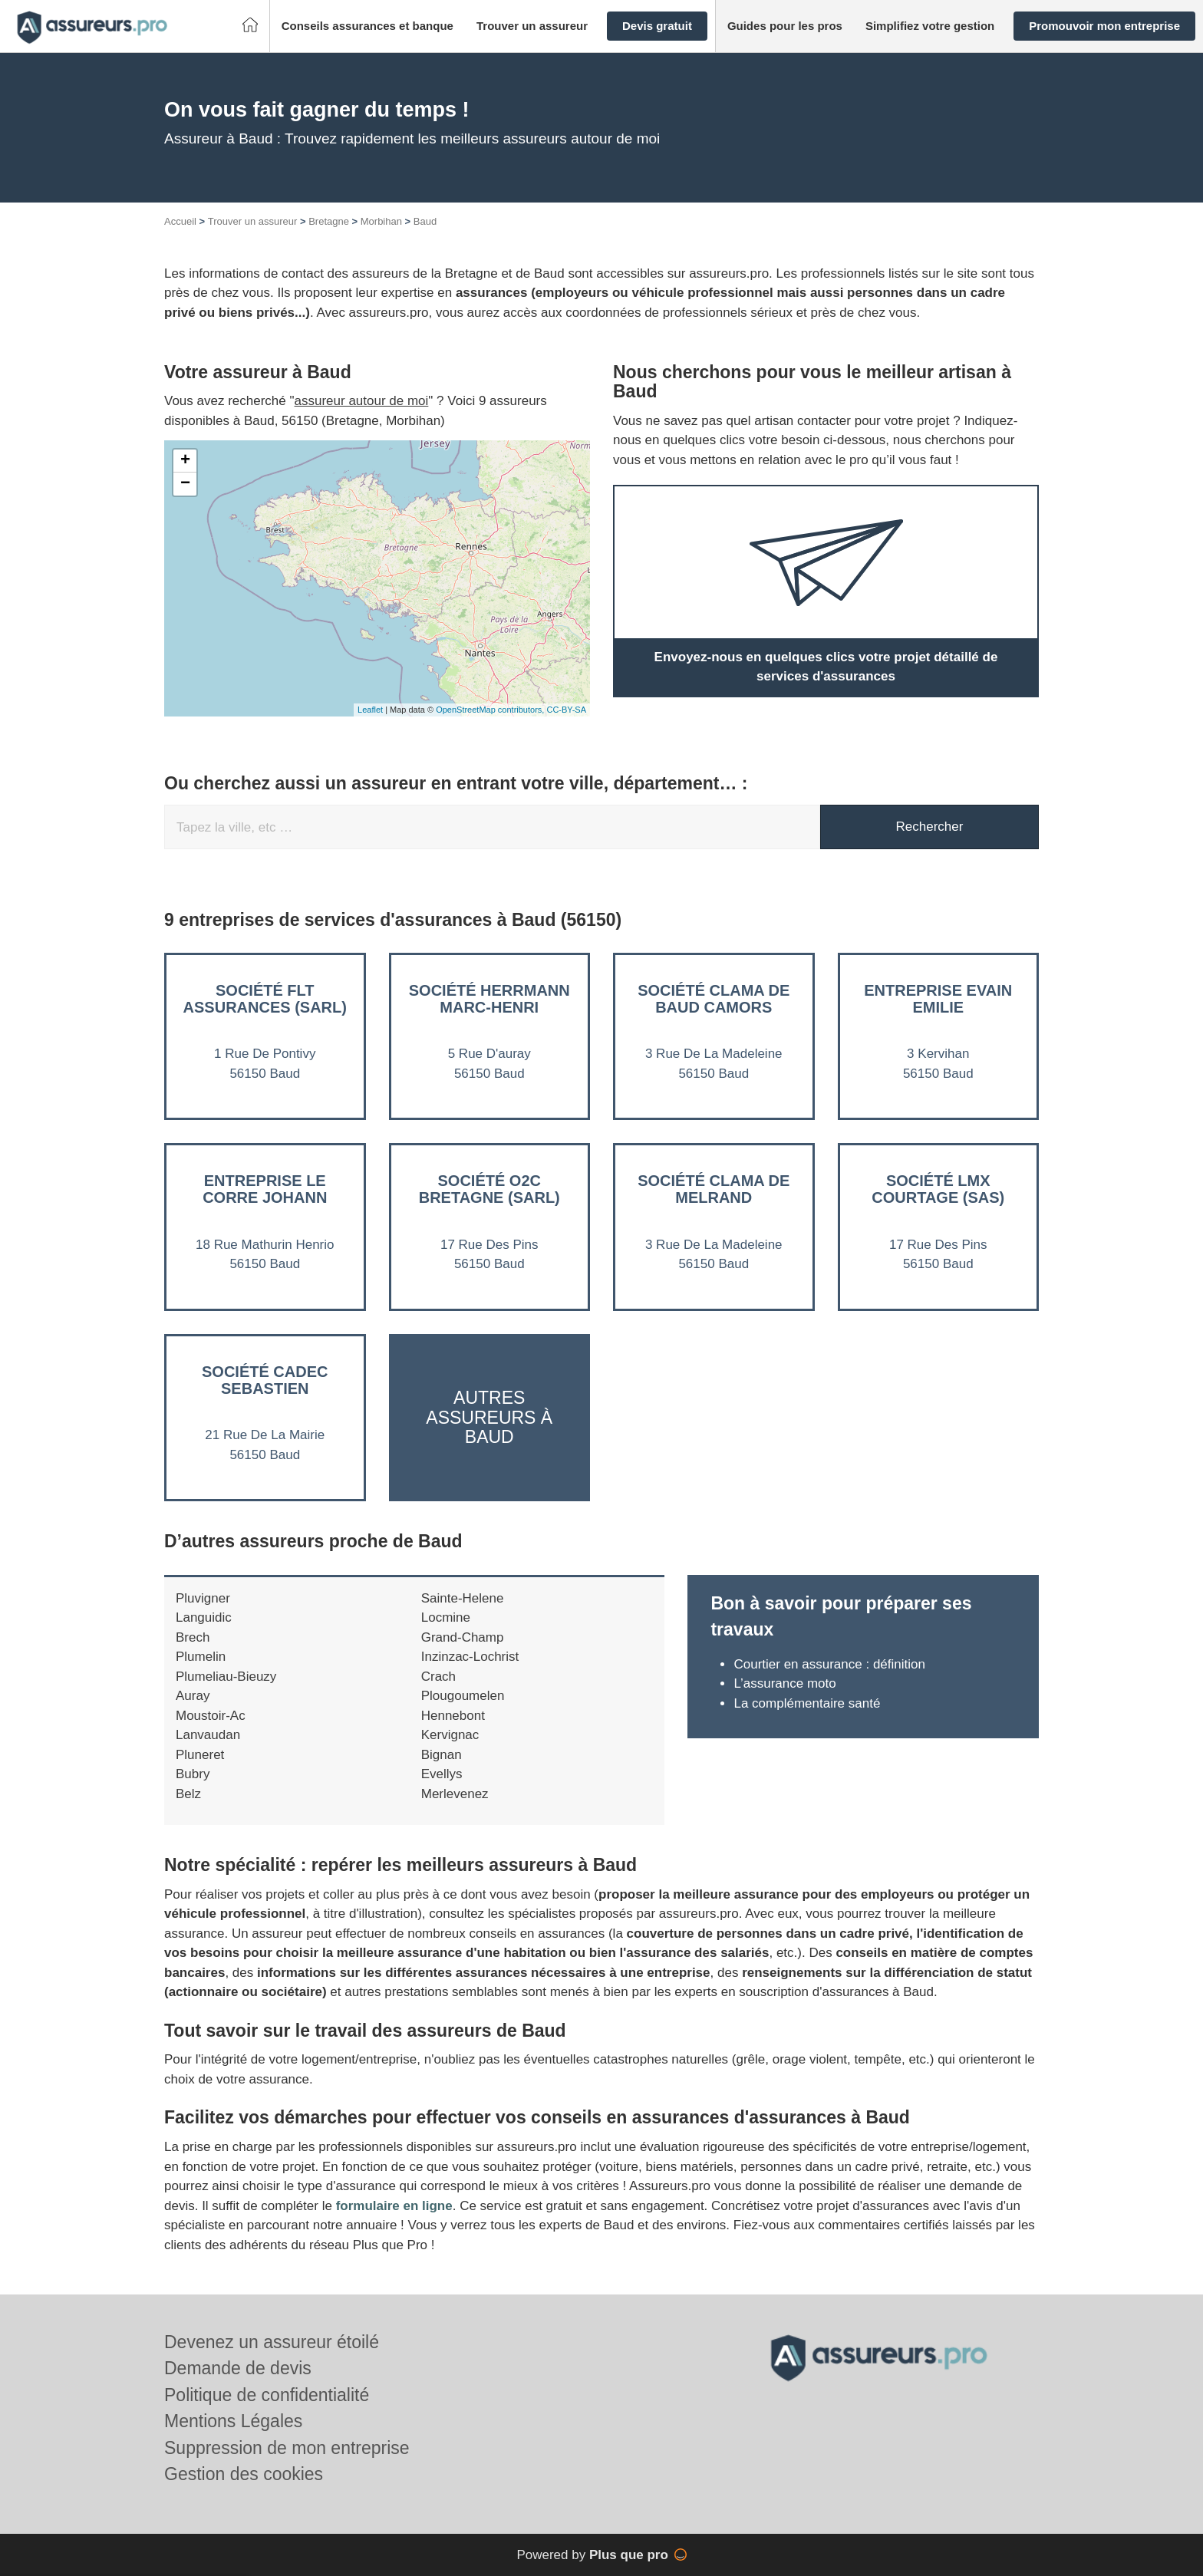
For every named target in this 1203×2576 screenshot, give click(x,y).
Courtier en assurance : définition (828, 1664)
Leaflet (370, 709)
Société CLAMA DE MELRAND (713, 1189)
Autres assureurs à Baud (489, 1417)
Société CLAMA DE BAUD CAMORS (713, 999)
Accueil (180, 221)
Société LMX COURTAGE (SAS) (938, 1189)
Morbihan (381, 221)
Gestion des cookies (243, 2474)
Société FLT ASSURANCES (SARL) (265, 999)
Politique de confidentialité (266, 2395)
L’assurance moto (784, 1683)
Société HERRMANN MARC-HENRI (489, 999)
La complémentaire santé (806, 1703)
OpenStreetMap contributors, (491, 709)
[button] (367, 26)
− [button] (185, 484)
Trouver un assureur (253, 221)
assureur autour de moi (362, 401)
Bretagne (328, 221)
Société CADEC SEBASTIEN (265, 1380)
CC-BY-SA (566, 709)
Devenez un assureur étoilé (271, 2342)
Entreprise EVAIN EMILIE (938, 999)
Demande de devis (237, 2368)
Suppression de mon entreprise (287, 2448)
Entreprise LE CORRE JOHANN (265, 1189)
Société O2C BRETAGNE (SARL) (489, 1189)
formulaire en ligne (394, 2206)
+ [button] (185, 461)
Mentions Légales (233, 2421)
